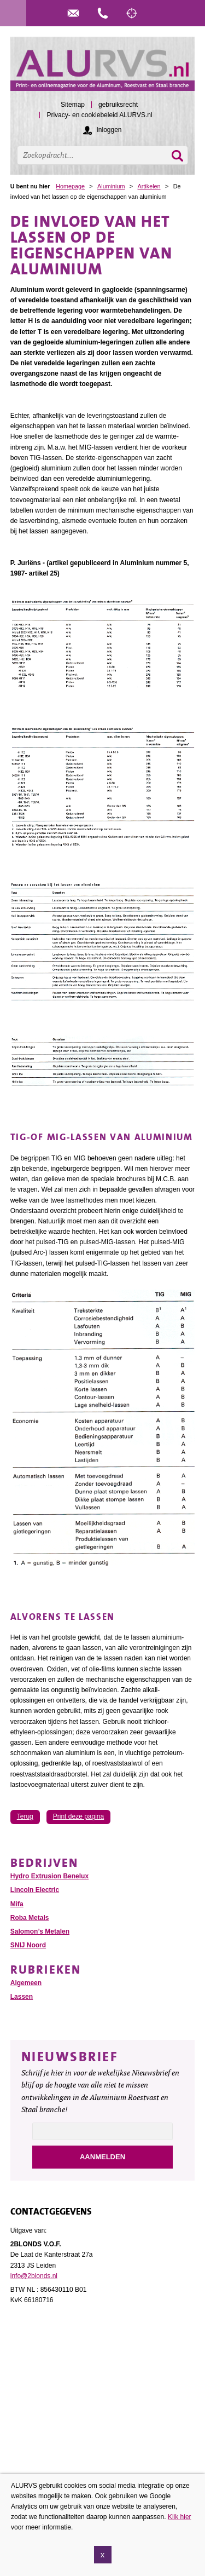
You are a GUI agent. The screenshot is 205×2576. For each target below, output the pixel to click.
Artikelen (149, 186)
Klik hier (179, 2517)
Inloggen (108, 130)
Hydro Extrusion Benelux (49, 1876)
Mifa (17, 1904)
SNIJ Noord (28, 1945)
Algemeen (26, 1983)
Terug (25, 1816)
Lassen (21, 1996)
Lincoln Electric (34, 1890)
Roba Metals (29, 1918)
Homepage (70, 186)
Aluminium (111, 186)
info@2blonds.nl (33, 2276)
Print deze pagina (78, 1816)
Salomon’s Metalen (39, 1931)
